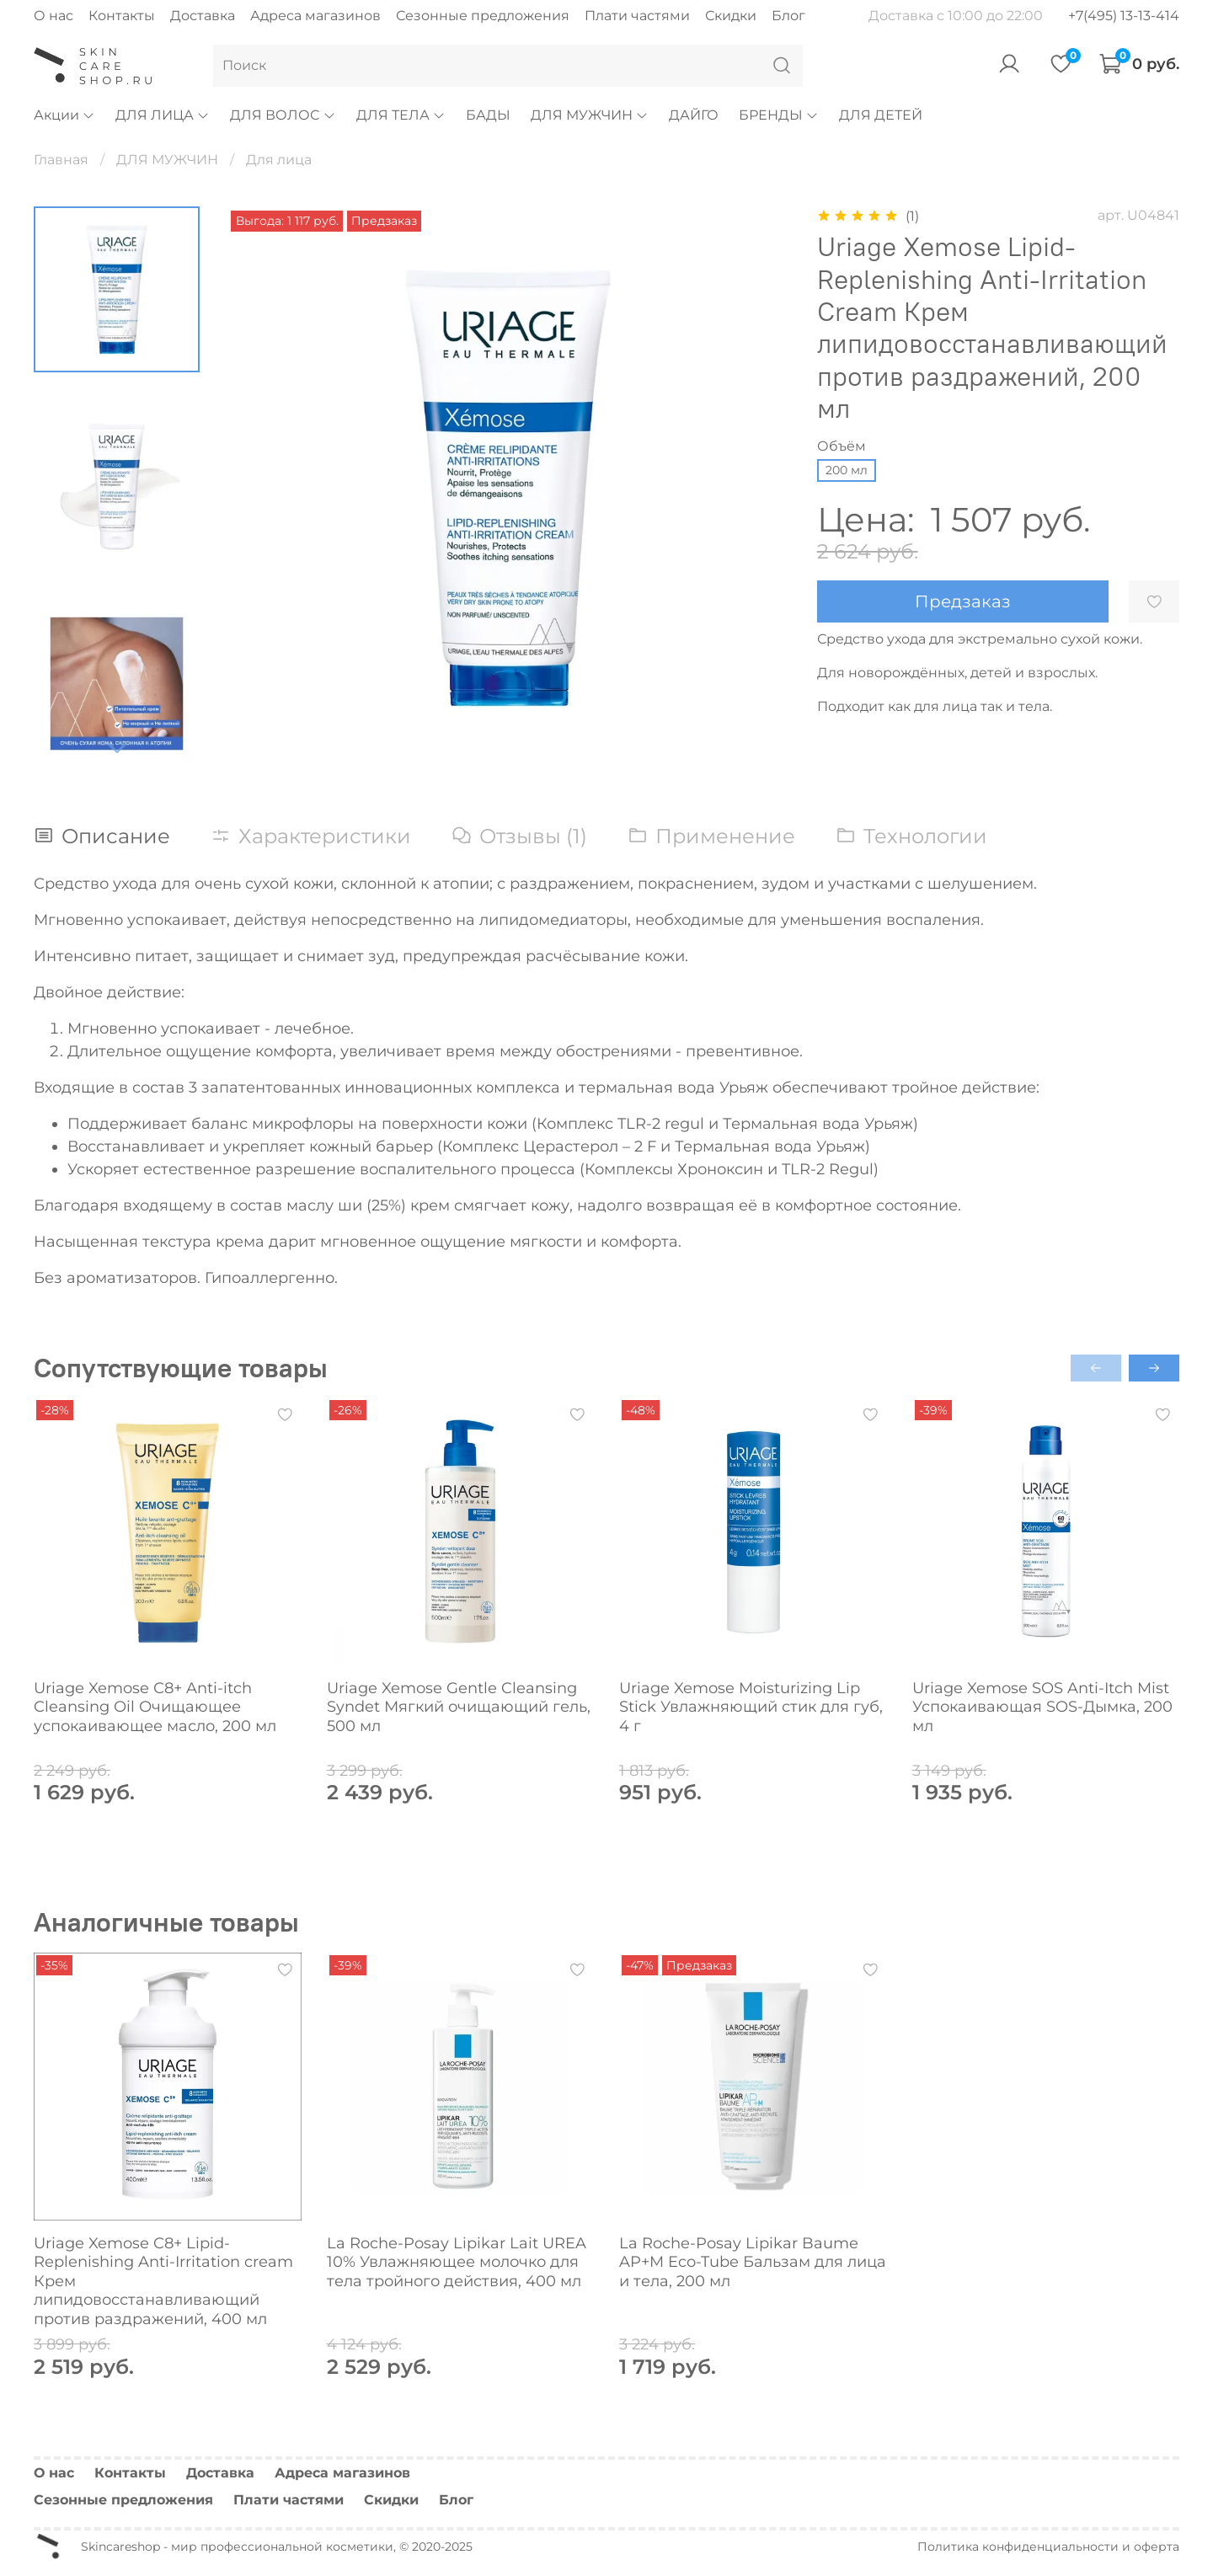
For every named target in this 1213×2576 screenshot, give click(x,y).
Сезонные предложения (482, 16)
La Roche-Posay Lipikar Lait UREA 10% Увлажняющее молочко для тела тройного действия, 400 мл (456, 2261)
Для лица (279, 160)
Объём (841, 446)
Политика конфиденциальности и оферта (1048, 2546)
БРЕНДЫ (779, 115)
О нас (53, 16)
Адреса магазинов (315, 16)
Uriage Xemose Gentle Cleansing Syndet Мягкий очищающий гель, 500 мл (458, 1707)
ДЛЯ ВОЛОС (282, 115)
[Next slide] (117, 747)
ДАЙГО (694, 115)
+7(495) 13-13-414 (1123, 16)
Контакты (121, 16)
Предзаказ (963, 601)
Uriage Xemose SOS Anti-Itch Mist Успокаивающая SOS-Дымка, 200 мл (1042, 1707)
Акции (64, 115)
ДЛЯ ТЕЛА (401, 115)
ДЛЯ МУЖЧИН (590, 115)
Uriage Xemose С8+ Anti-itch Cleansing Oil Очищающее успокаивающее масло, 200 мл (155, 1707)
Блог (788, 16)
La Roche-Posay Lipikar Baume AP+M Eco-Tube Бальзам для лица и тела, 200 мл (752, 2261)
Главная (61, 160)
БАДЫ (488, 115)
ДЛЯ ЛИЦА (162, 115)
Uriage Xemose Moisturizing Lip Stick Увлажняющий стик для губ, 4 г (751, 1707)
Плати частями (637, 16)
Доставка (202, 16)
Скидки (730, 16)
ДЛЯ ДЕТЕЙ (880, 115)
